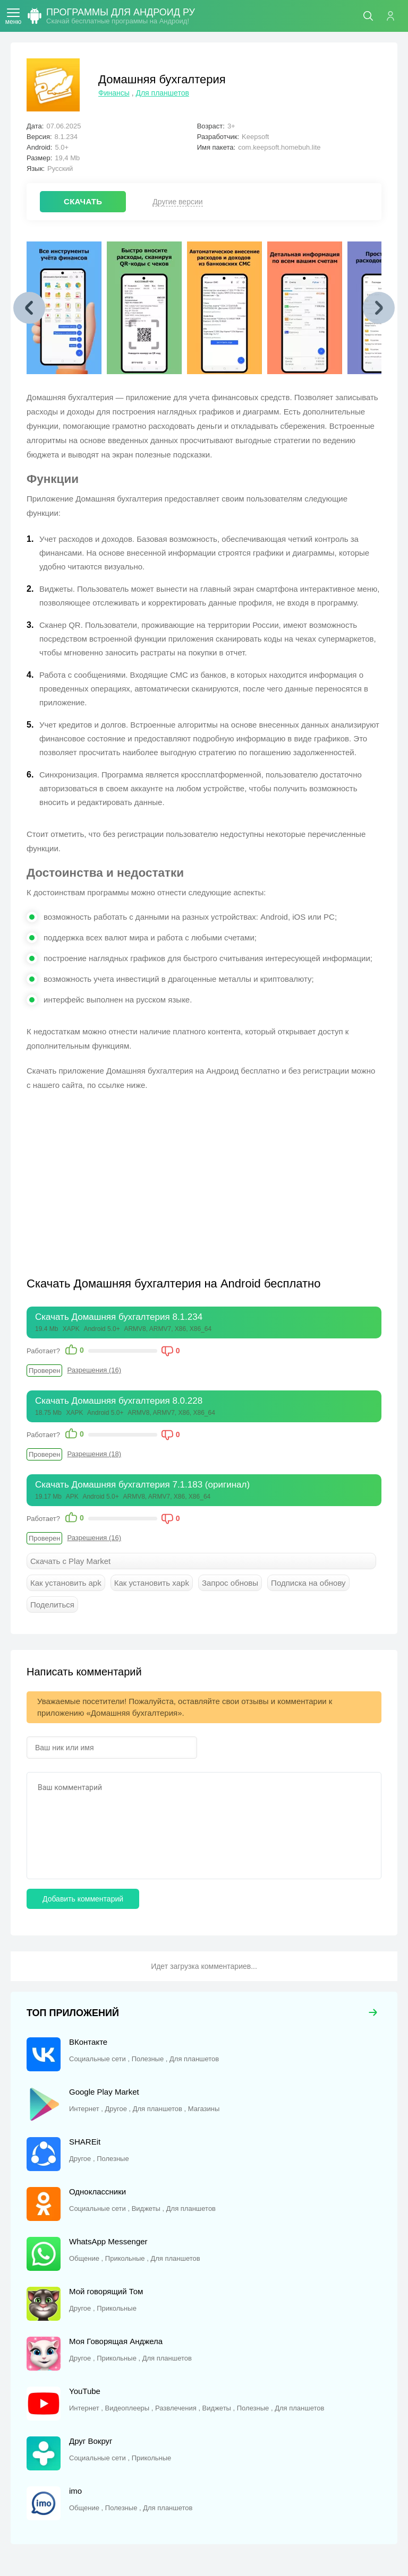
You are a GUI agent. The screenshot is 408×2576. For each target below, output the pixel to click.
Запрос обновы (230, 1582)
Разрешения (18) (94, 1454)
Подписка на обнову (308, 1582)
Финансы (114, 93)
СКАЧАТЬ (83, 201)
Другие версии (177, 201)
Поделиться (52, 1604)
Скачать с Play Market (70, 1561)
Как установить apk (65, 1582)
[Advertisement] (116, 1177)
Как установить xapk (151, 1582)
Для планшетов (162, 93)
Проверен (44, 1371)
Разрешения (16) (94, 1370)
